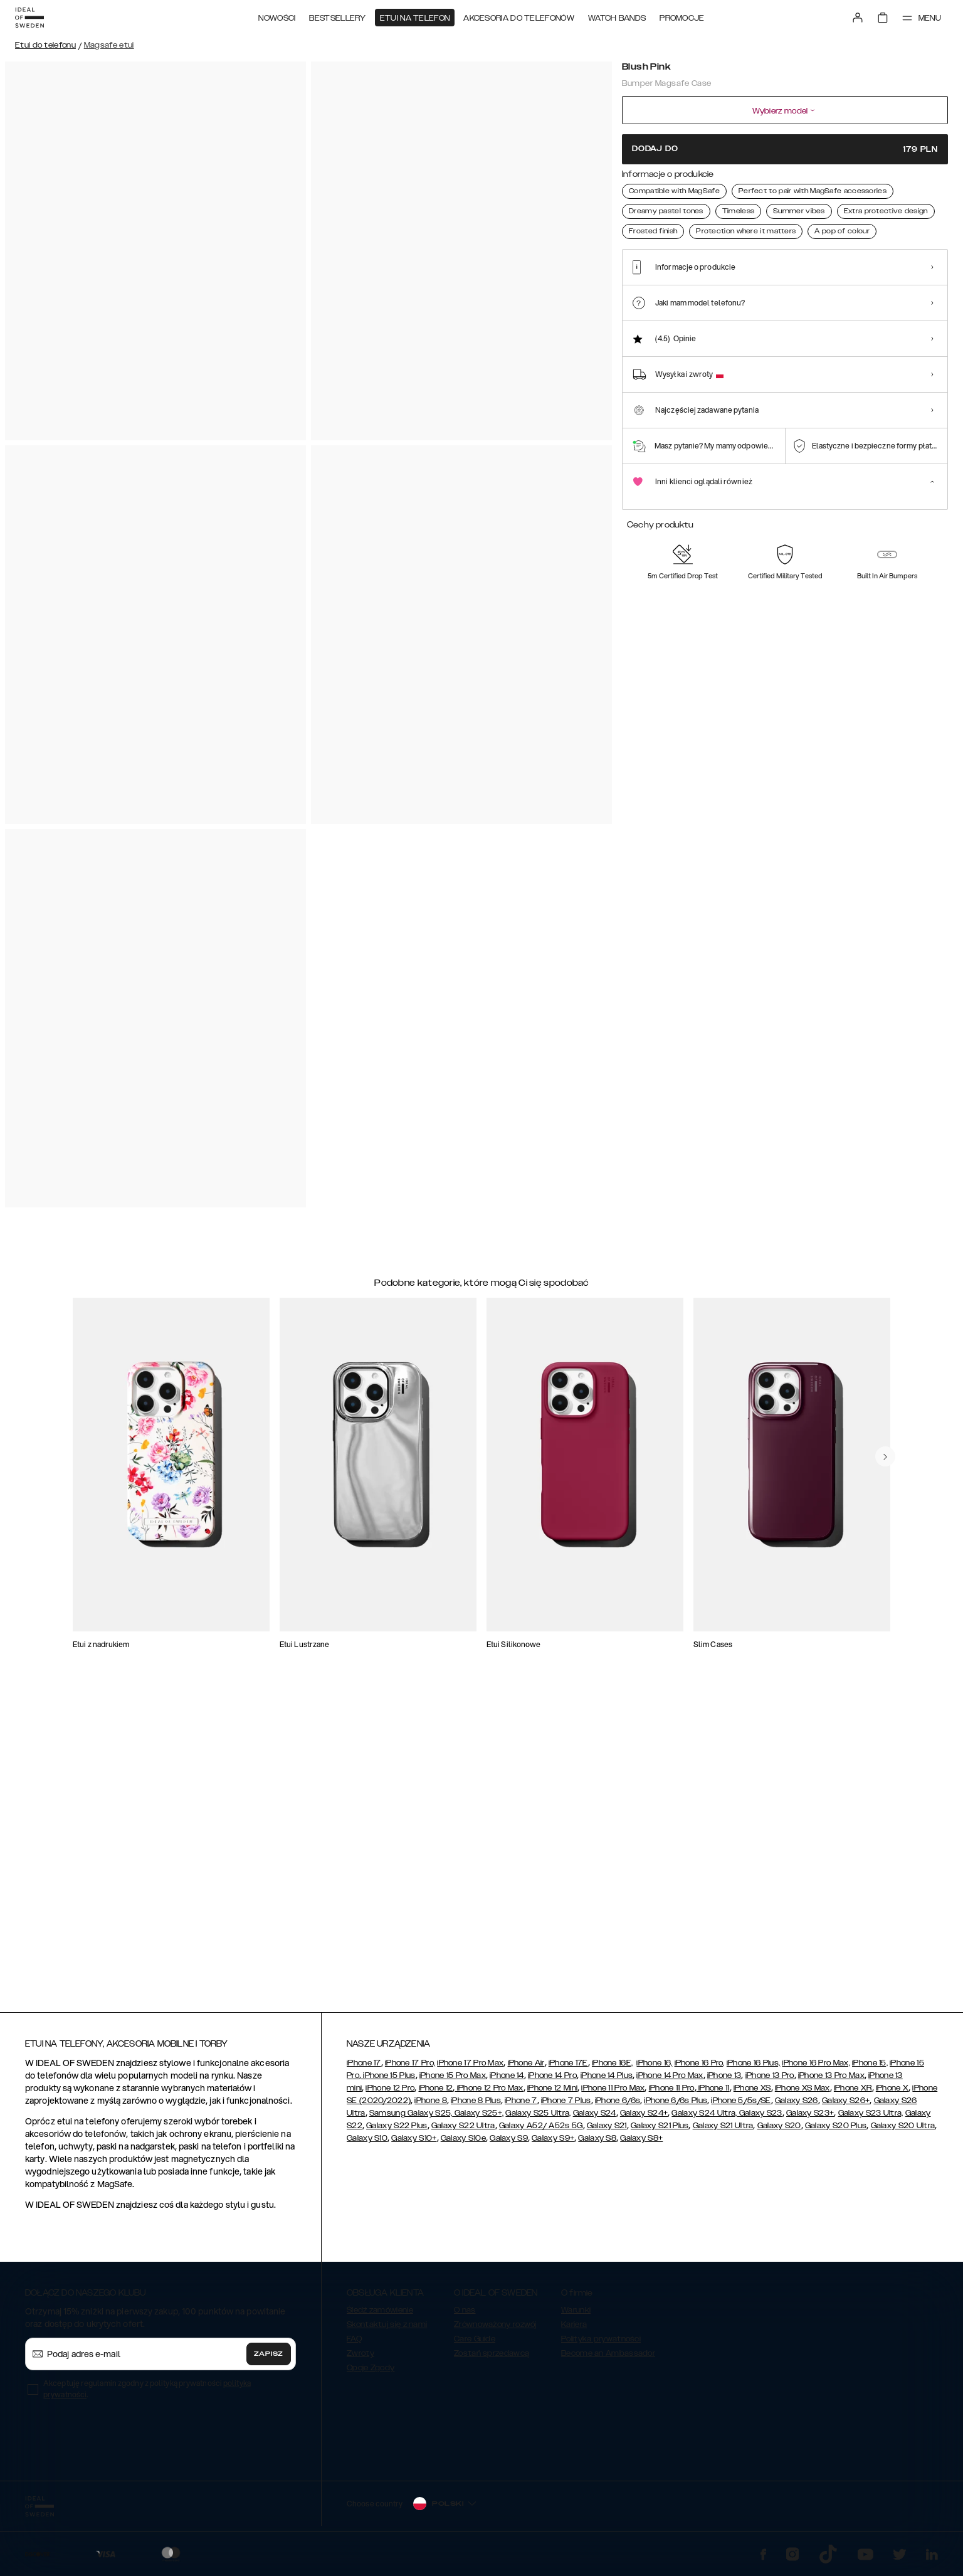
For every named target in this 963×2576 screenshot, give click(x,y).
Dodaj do (785, 149)
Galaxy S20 (779, 2131)
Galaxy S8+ (641, 2143)
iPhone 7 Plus (566, 2106)
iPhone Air (526, 2068)
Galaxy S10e (463, 2143)
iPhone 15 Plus (388, 2081)
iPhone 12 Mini (552, 2093)
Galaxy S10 (367, 2143)
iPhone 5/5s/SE (741, 2106)
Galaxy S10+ (413, 2143)
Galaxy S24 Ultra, (704, 2118)
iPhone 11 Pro (672, 2093)
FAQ (354, 2344)
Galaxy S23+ (810, 2118)
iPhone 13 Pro (769, 2081)
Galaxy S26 (796, 2106)
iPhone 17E (568, 2068)
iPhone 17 (364, 2068)
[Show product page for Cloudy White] (691, 237)
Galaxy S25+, (477, 2118)
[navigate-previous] (895, 1405)
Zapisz (268, 2359)
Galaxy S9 (509, 2143)
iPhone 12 (436, 2093)
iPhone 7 (521, 2106)
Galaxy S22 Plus (397, 2131)
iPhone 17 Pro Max (470, 2068)
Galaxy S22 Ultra (463, 2131)
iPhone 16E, (612, 2068)
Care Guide (474, 2344)
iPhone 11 (713, 2093)
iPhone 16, (654, 2068)
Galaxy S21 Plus (660, 2131)
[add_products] (254, 1535)
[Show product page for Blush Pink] (643, 237)
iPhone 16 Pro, (700, 2068)
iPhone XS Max (802, 2093)
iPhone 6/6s (617, 2106)
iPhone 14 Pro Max (669, 2081)
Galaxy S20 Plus (836, 2131)
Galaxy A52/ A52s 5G (541, 2131)
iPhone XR (853, 2093)
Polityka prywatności (601, 2344)
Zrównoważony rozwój (495, 2330)
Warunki (576, 2315)
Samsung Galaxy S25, (411, 2118)
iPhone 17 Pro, (410, 2068)
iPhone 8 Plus (476, 2106)
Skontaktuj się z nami (387, 2330)
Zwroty (360, 2359)
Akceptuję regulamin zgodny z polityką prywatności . (147, 2394)
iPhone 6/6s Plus (675, 2106)
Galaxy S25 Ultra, (538, 2118)
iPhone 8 (430, 2106)
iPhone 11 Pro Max (613, 2093)
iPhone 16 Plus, (754, 2068)
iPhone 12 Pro (390, 2093)
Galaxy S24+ (644, 2118)
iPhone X (892, 2093)
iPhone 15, (870, 2068)
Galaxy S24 (594, 2118)
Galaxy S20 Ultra (903, 2131)
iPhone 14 (507, 2081)
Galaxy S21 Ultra (723, 2131)
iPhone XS (752, 2093)
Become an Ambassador (608, 2359)
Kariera (574, 2330)
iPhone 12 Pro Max (489, 2093)
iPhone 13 (724, 2081)
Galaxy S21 (607, 2131)
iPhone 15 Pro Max (452, 2081)
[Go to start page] (29, 18)
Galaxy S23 (759, 2118)
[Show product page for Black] (738, 237)
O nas (465, 2315)
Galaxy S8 (597, 2143)
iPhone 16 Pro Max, (816, 2068)
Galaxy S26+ (846, 2106)
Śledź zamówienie (380, 2315)
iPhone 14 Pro (552, 2081)
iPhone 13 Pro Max (831, 2081)
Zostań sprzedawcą (491, 2359)
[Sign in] (857, 17)
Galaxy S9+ (553, 2143)
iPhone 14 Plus (607, 2081)
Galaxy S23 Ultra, (870, 2118)
